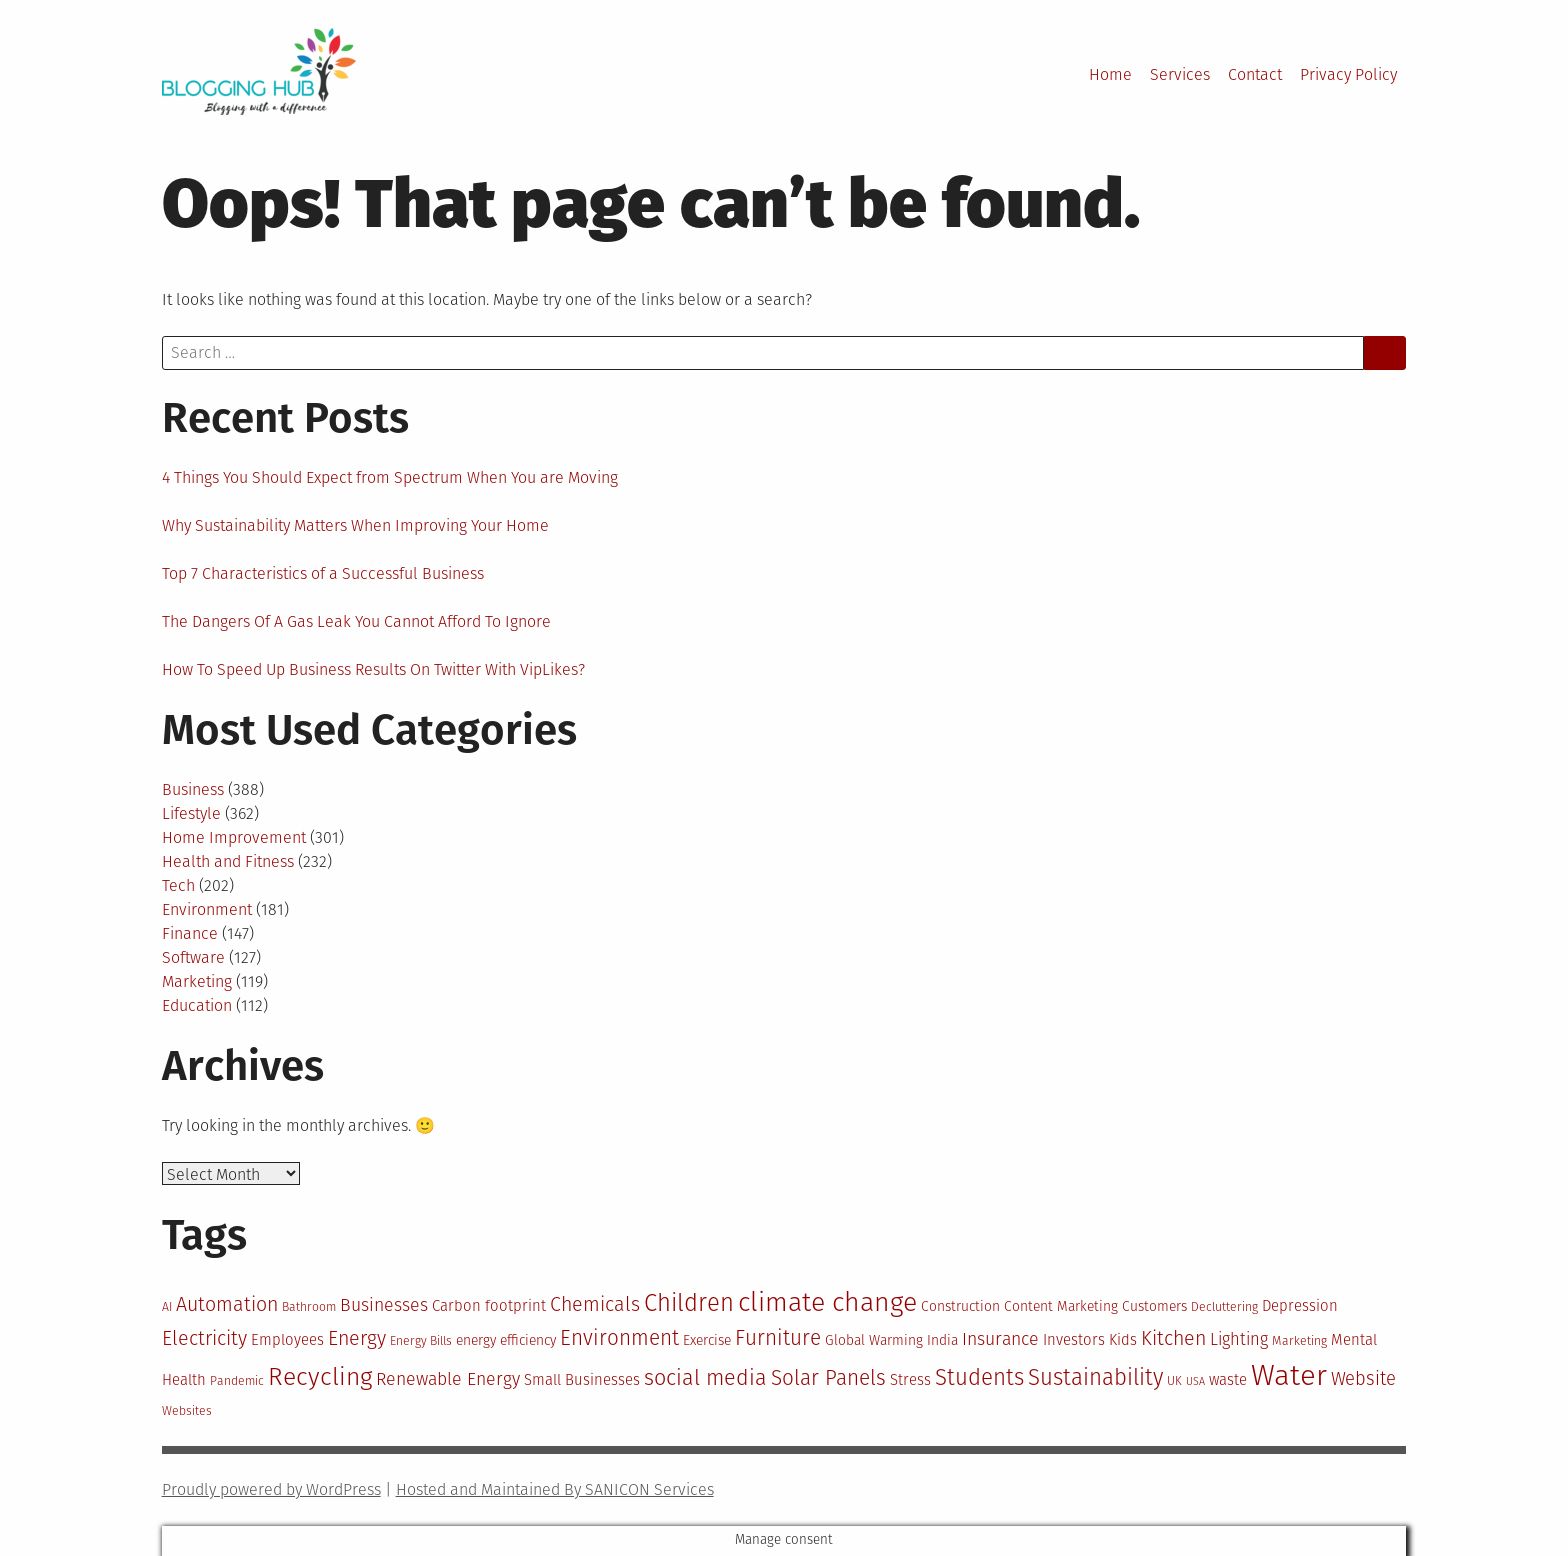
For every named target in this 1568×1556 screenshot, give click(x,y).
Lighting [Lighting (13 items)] (1239, 1339)
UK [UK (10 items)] (1174, 1381)
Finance (190, 933)
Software (193, 957)
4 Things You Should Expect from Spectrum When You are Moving (390, 477)
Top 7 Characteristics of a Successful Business (323, 573)
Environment (207, 909)
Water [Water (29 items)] (1289, 1375)
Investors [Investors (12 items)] (1074, 1340)
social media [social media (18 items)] (705, 1378)
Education (197, 1005)
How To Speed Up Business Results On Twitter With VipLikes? (373, 669)
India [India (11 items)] (942, 1340)
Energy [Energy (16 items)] (357, 1338)
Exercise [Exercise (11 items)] (707, 1340)
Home (1110, 74)
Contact (1255, 74)
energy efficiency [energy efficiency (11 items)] (506, 1340)
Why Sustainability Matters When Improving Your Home (355, 525)
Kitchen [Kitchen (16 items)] (1173, 1338)
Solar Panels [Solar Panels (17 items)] (828, 1378)
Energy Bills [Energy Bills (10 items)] (421, 1341)
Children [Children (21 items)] (689, 1303)
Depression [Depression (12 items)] (1300, 1306)
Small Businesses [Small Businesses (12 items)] (582, 1380)
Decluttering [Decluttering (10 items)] (1224, 1307)
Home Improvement (234, 837)
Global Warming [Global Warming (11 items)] (874, 1340)
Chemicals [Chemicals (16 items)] (595, 1304)
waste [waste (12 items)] (1228, 1380)
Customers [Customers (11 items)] (1154, 1306)
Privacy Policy (1348, 74)
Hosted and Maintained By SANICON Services (555, 1489)
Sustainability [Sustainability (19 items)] (1095, 1377)
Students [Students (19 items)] (979, 1377)
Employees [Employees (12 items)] (287, 1340)
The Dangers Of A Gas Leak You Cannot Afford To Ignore (356, 621)
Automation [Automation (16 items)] (227, 1304)
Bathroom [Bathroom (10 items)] (309, 1307)
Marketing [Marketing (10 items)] (1299, 1341)
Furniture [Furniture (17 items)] (778, 1338)
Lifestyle (191, 813)
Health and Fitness (228, 861)
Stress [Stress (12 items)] (910, 1380)
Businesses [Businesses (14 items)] (384, 1305)
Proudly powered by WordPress (271, 1489)
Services (1180, 74)
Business (193, 789)
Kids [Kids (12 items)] (1123, 1340)
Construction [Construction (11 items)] (960, 1306)
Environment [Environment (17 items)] (619, 1338)
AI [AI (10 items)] (167, 1307)
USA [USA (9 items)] (1195, 1381)
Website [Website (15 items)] (1363, 1379)
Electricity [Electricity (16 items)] (204, 1338)
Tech (178, 885)
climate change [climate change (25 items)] (827, 1302)
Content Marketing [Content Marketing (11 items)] (1061, 1306)
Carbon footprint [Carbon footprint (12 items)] (489, 1306)
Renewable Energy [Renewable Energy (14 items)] (448, 1379)
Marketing (197, 981)
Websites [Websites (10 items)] (187, 1411)
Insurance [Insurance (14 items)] (1000, 1339)
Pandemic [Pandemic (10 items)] (237, 1381)
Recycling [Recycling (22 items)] (320, 1377)
